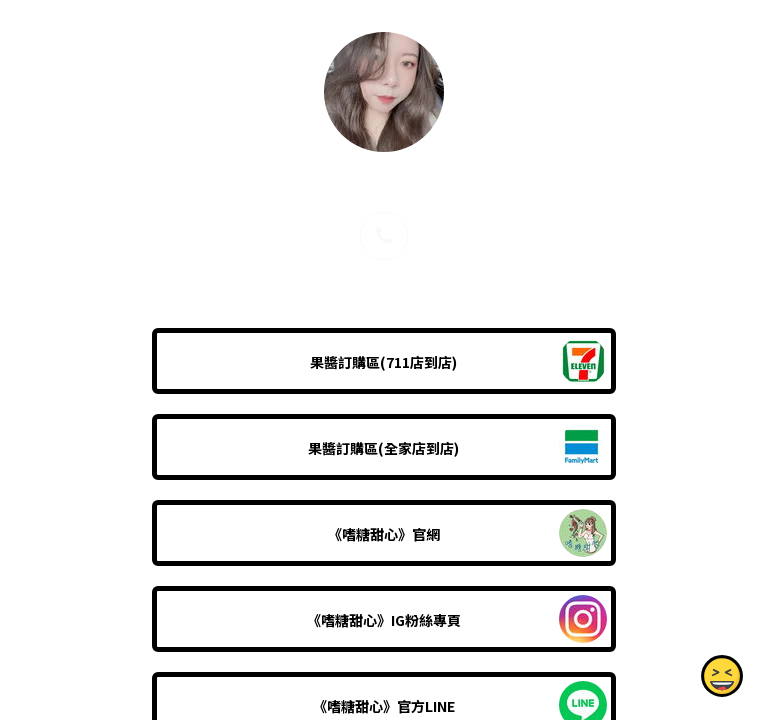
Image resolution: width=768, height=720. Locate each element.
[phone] (384, 236)
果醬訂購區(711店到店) (383, 362)
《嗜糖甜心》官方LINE (384, 706)
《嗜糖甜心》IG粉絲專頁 (384, 620)
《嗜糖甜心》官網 (384, 534)
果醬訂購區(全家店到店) (383, 448)
